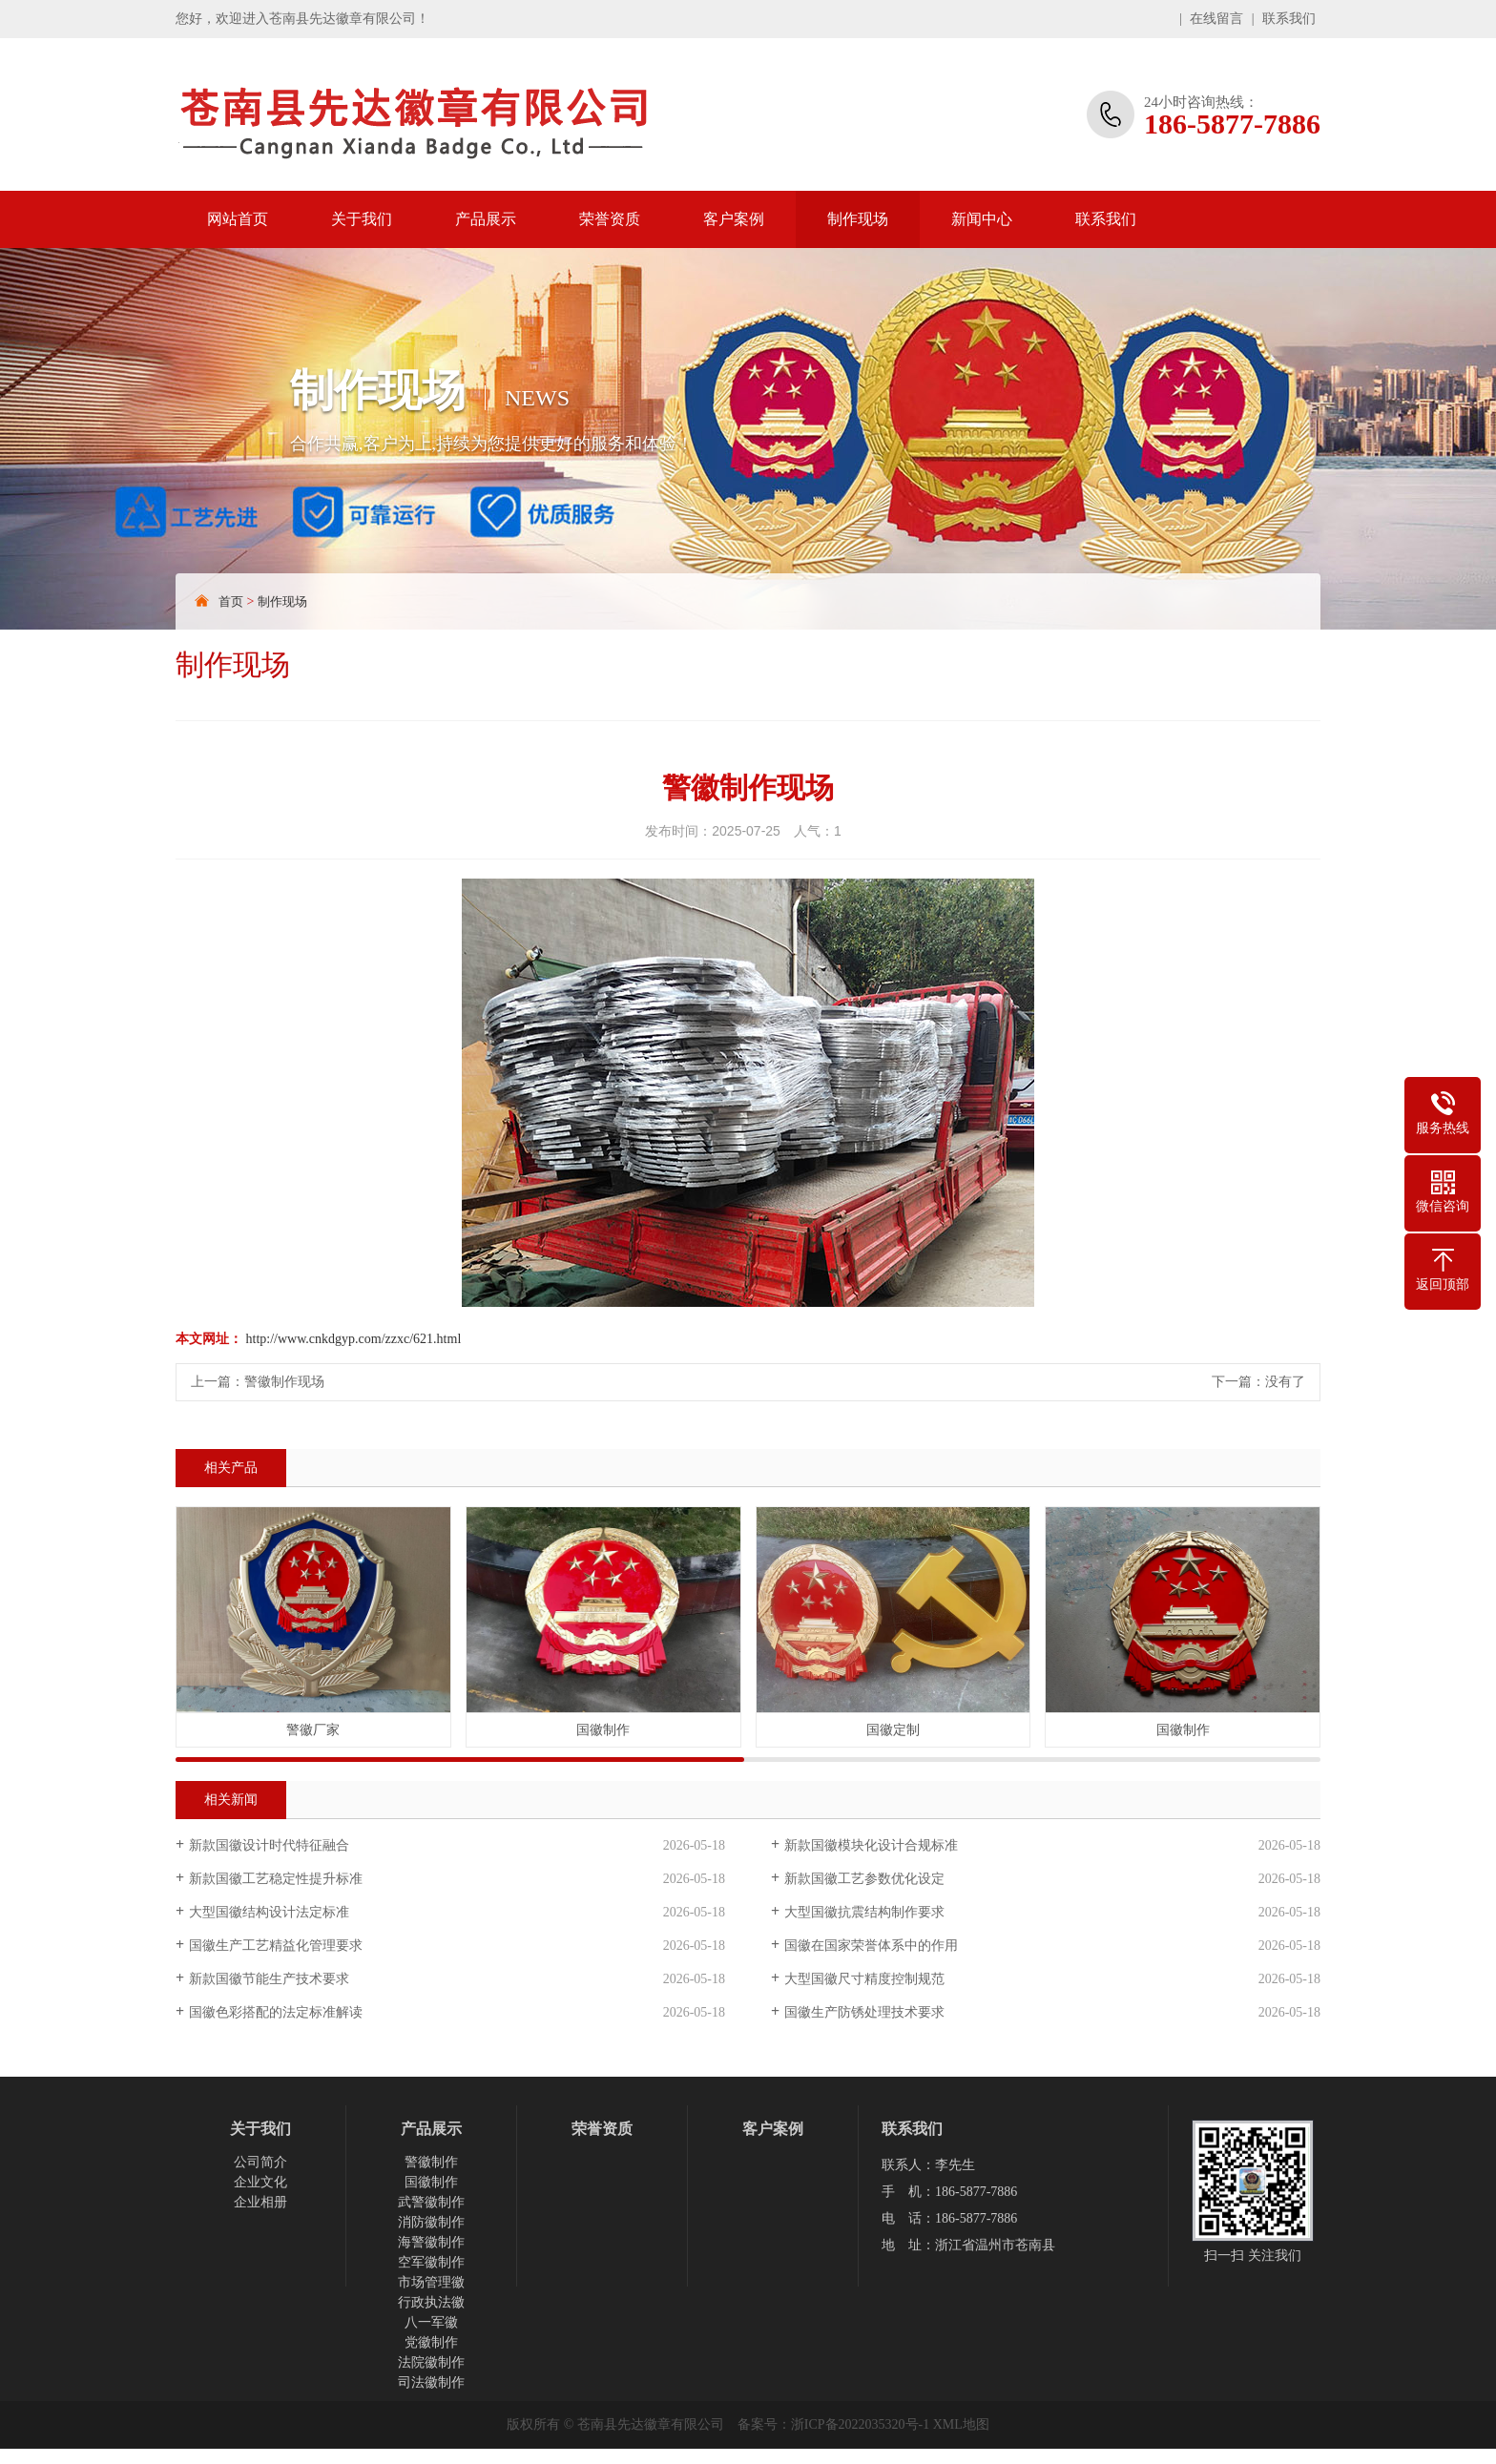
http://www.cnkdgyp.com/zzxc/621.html (354, 1339)
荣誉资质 (609, 219)
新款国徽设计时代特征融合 (269, 1845)
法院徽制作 (431, 2362)
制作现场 (857, 219)
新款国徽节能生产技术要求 (269, 1979)
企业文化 (260, 2182)
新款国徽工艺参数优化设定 (864, 1879)
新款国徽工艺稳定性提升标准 (276, 1879)
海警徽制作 (431, 2242)
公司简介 (260, 2162)
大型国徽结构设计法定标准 (269, 1912)
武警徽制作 (431, 2202)
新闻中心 (981, 219)
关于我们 (361, 219)
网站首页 (237, 219)
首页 (230, 601)
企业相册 (260, 2202)
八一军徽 (431, 2322)
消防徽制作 (431, 2222)
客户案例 (733, 219)
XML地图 (961, 2424)
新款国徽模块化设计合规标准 (871, 1845)
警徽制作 (431, 2162)
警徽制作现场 (284, 1382)
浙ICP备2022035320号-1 (860, 2424)
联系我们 (1289, 18)
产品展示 (485, 219)
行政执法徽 (431, 2302)
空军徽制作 (431, 2262)
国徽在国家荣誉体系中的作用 (871, 1945)
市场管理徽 (431, 2282)
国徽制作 (431, 2182)
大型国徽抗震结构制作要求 (864, 1912)
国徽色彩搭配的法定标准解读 (276, 2012)
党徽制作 (431, 2342)
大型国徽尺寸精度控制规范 (864, 1979)
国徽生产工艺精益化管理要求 (276, 1945)
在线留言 (1216, 18)
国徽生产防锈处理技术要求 (864, 2012)
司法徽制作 (431, 2382)
